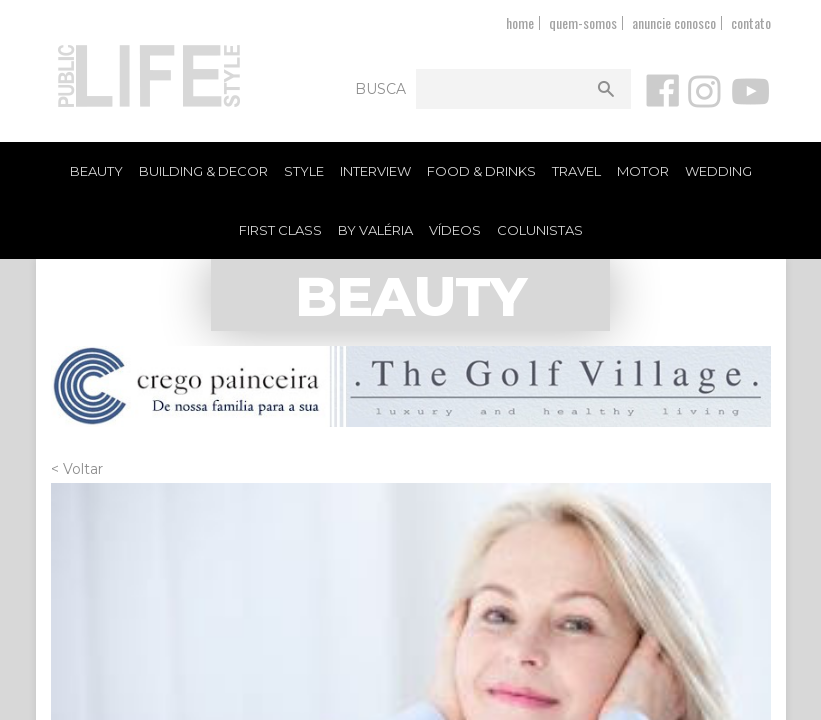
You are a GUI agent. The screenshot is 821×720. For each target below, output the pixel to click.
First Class (280, 230)
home (520, 22)
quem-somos (583, 22)
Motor (643, 171)
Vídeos (455, 230)
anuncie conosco (674, 22)
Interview (375, 171)
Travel (576, 171)
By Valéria (375, 230)
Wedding (718, 171)
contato (751, 22)
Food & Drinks (481, 171)
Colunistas (540, 230)
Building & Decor (203, 171)
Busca (380, 89)
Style (304, 171)
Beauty (96, 171)
